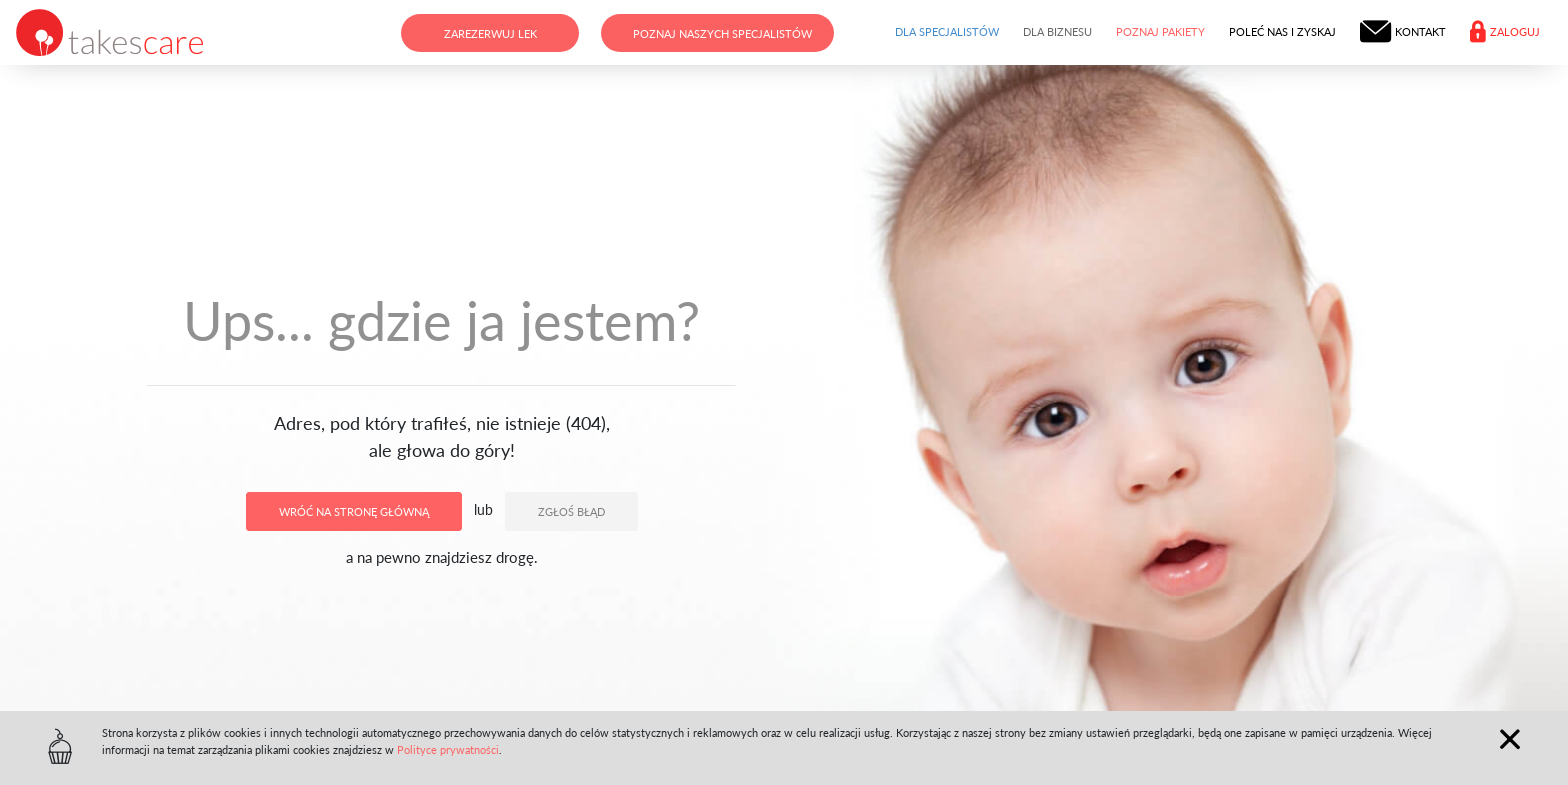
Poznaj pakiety (1160, 31)
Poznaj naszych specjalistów (722, 33)
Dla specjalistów (947, 31)
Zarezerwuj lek (490, 33)
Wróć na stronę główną (354, 511)
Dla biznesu (1057, 31)
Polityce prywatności (448, 749)
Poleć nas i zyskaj (1282, 31)
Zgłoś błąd (571, 511)
